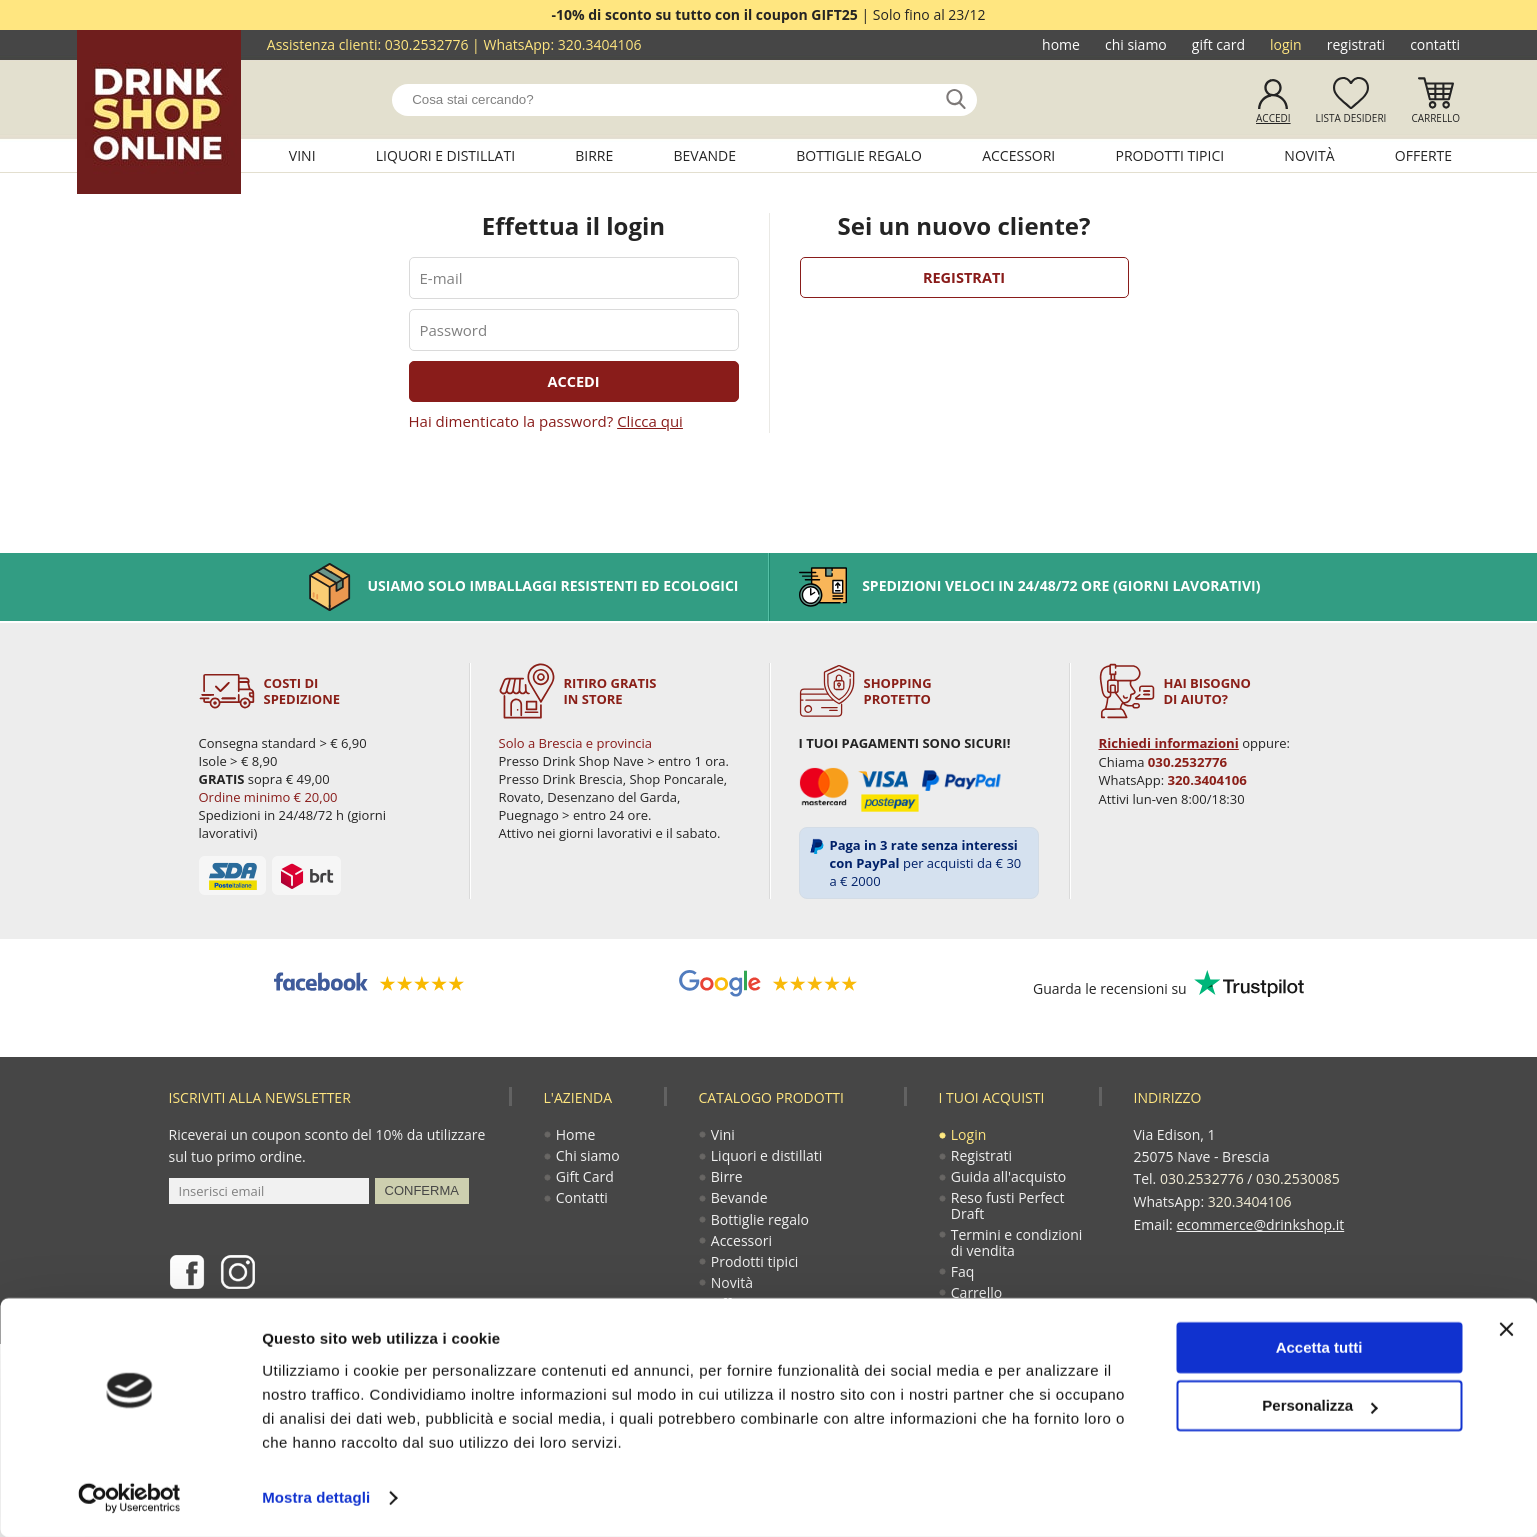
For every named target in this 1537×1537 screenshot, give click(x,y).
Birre (594, 155)
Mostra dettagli (316, 1497)
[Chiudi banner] (1506, 1329)
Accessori (1018, 155)
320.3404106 (600, 44)
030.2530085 (1298, 1178)
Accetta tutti (1319, 1347)
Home (1061, 44)
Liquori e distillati (445, 155)
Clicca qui (650, 420)
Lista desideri (1351, 118)
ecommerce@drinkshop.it (1260, 1222)
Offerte (1423, 155)
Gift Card (1218, 44)
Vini (302, 155)
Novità (1309, 155)
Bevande (705, 155)
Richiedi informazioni (1168, 743)
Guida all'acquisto (1009, 1178)
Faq (964, 1276)
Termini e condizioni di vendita (1018, 1246)
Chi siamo (1136, 44)
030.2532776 (427, 44)
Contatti (1435, 44)
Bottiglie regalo (859, 155)
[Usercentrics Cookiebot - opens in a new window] (129, 1498)
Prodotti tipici (1169, 155)
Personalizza (1319, 1405)
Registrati (1356, 44)
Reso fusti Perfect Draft (1009, 1208)
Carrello (1435, 118)
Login (1286, 44)
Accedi (1273, 118)
